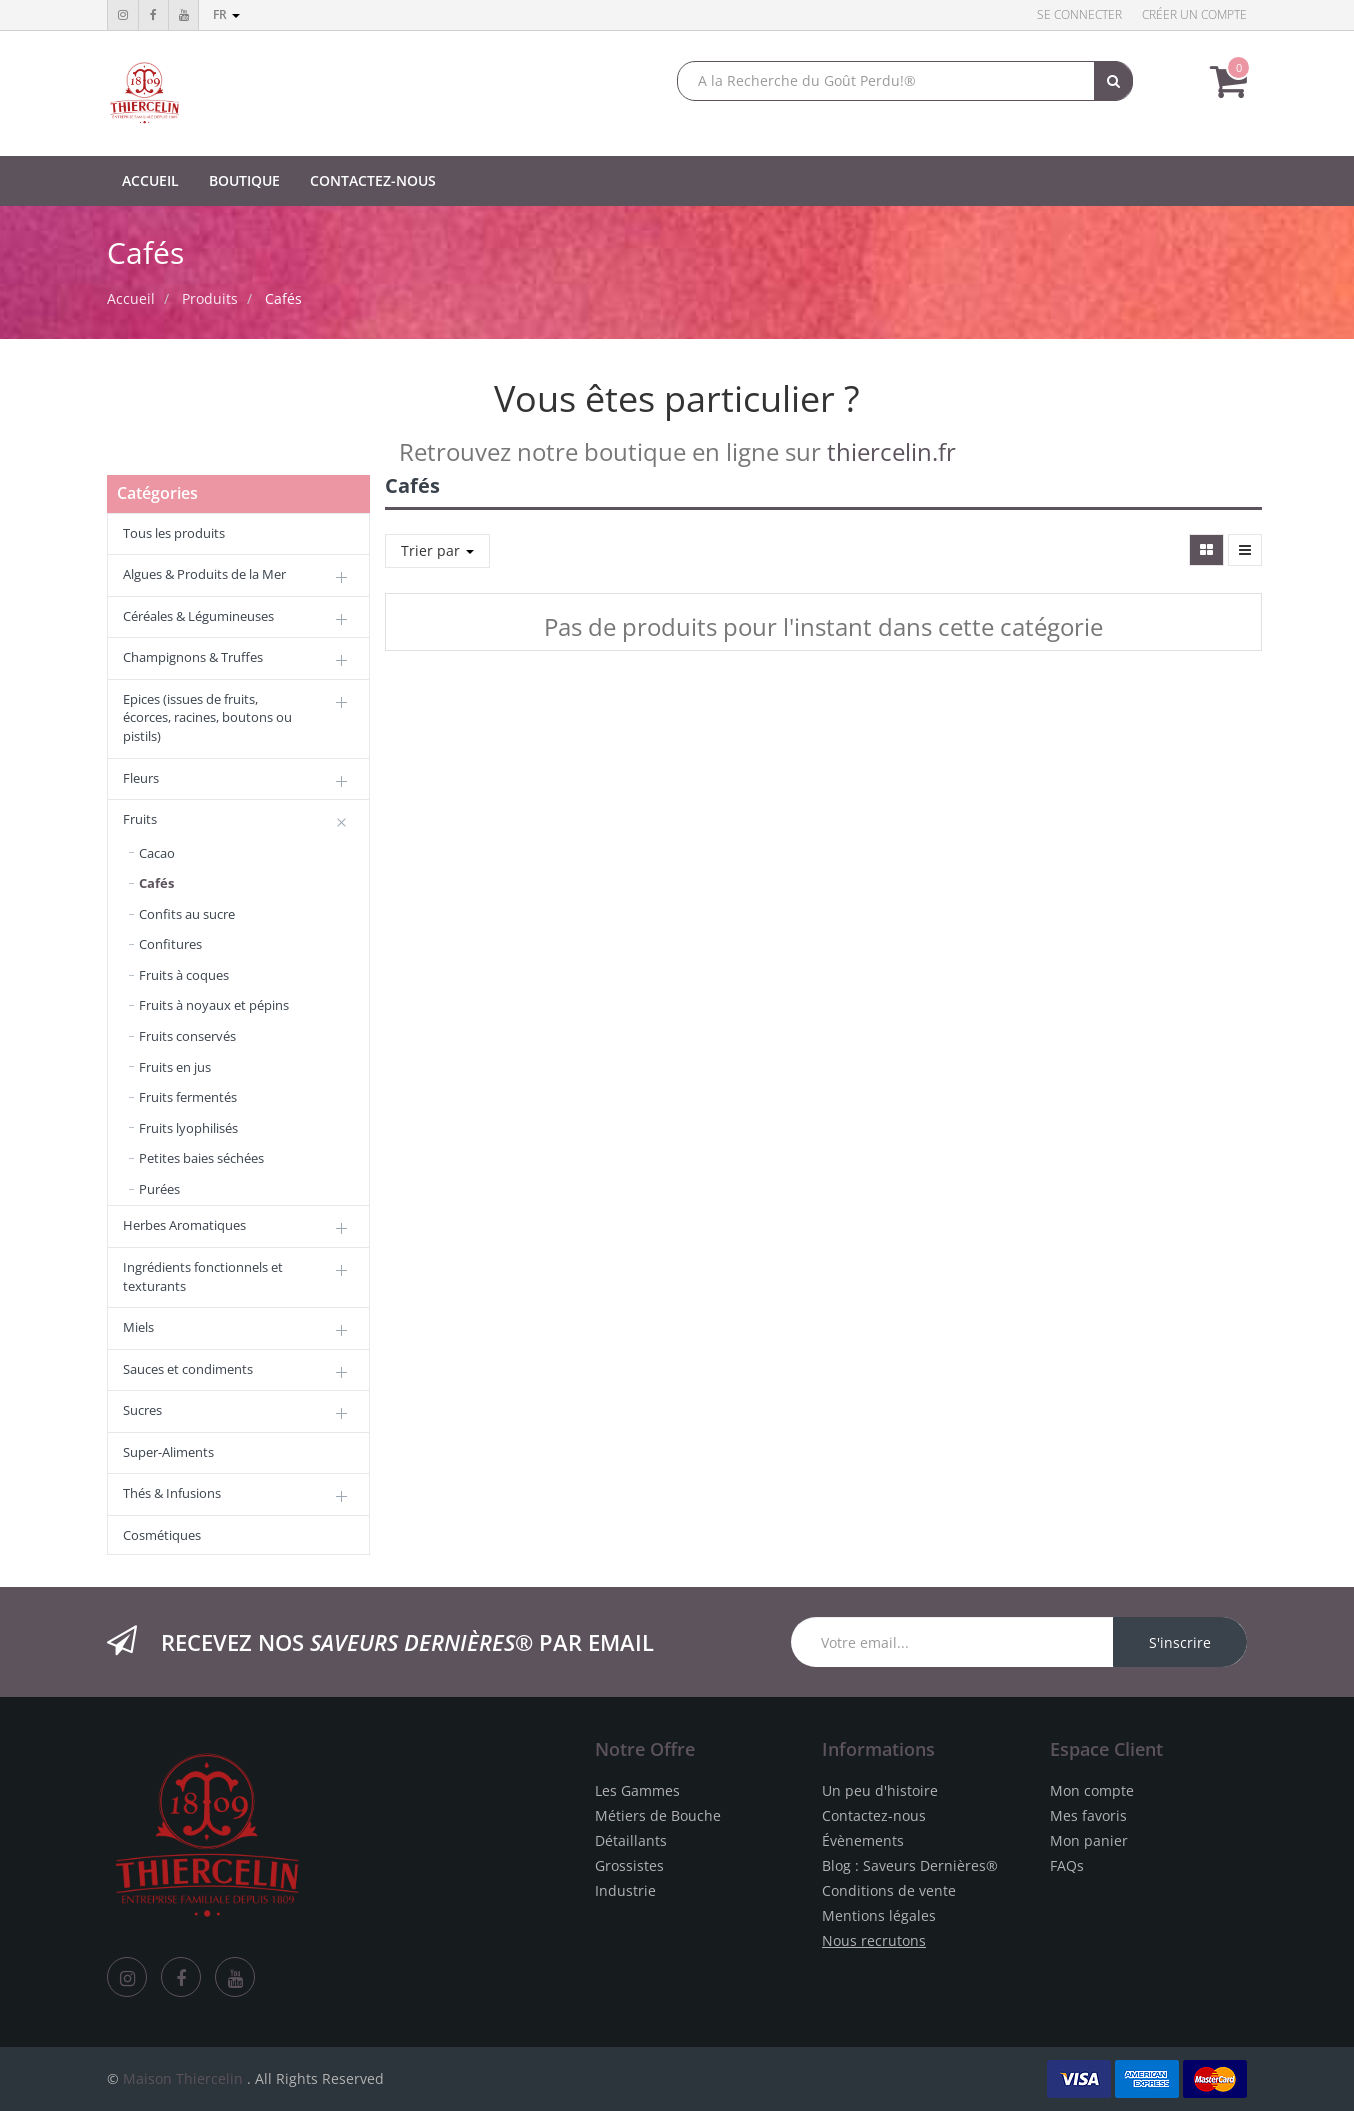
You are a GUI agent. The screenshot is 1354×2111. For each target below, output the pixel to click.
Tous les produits (174, 533)
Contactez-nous (874, 1815)
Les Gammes (637, 1790)
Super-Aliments (168, 1452)
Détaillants (631, 1840)
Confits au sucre (187, 914)
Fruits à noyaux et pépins (214, 1005)
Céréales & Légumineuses (198, 616)
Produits (210, 298)
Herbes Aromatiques (184, 1225)
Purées (159, 1189)
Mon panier (1089, 1840)
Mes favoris (1088, 1815)
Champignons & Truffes (193, 657)
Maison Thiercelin (183, 2078)
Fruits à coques (184, 975)
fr (226, 14)
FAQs (1067, 1865)
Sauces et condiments (188, 1369)
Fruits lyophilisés (188, 1128)
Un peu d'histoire (880, 1790)
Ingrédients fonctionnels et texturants (203, 1276)
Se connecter (1079, 14)
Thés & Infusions (172, 1493)
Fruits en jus (175, 1067)
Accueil (131, 298)
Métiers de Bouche (658, 1815)
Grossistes (629, 1865)
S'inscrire (1180, 1642)
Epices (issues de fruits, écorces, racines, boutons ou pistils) (207, 717)
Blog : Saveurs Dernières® (910, 1865)
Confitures (170, 944)
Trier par (437, 550)
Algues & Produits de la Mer (204, 574)
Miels (138, 1327)
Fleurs (141, 778)
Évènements (863, 1840)
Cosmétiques (162, 1535)
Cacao (157, 853)
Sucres (142, 1410)
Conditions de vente (889, 1890)
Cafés (283, 298)
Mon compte (1092, 1790)
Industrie (625, 1890)
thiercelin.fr (891, 451)
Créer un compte (1194, 14)
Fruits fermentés (188, 1097)
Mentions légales (879, 1915)
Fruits (140, 819)
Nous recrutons (874, 1940)
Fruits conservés (187, 1036)
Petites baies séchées (201, 1158)
